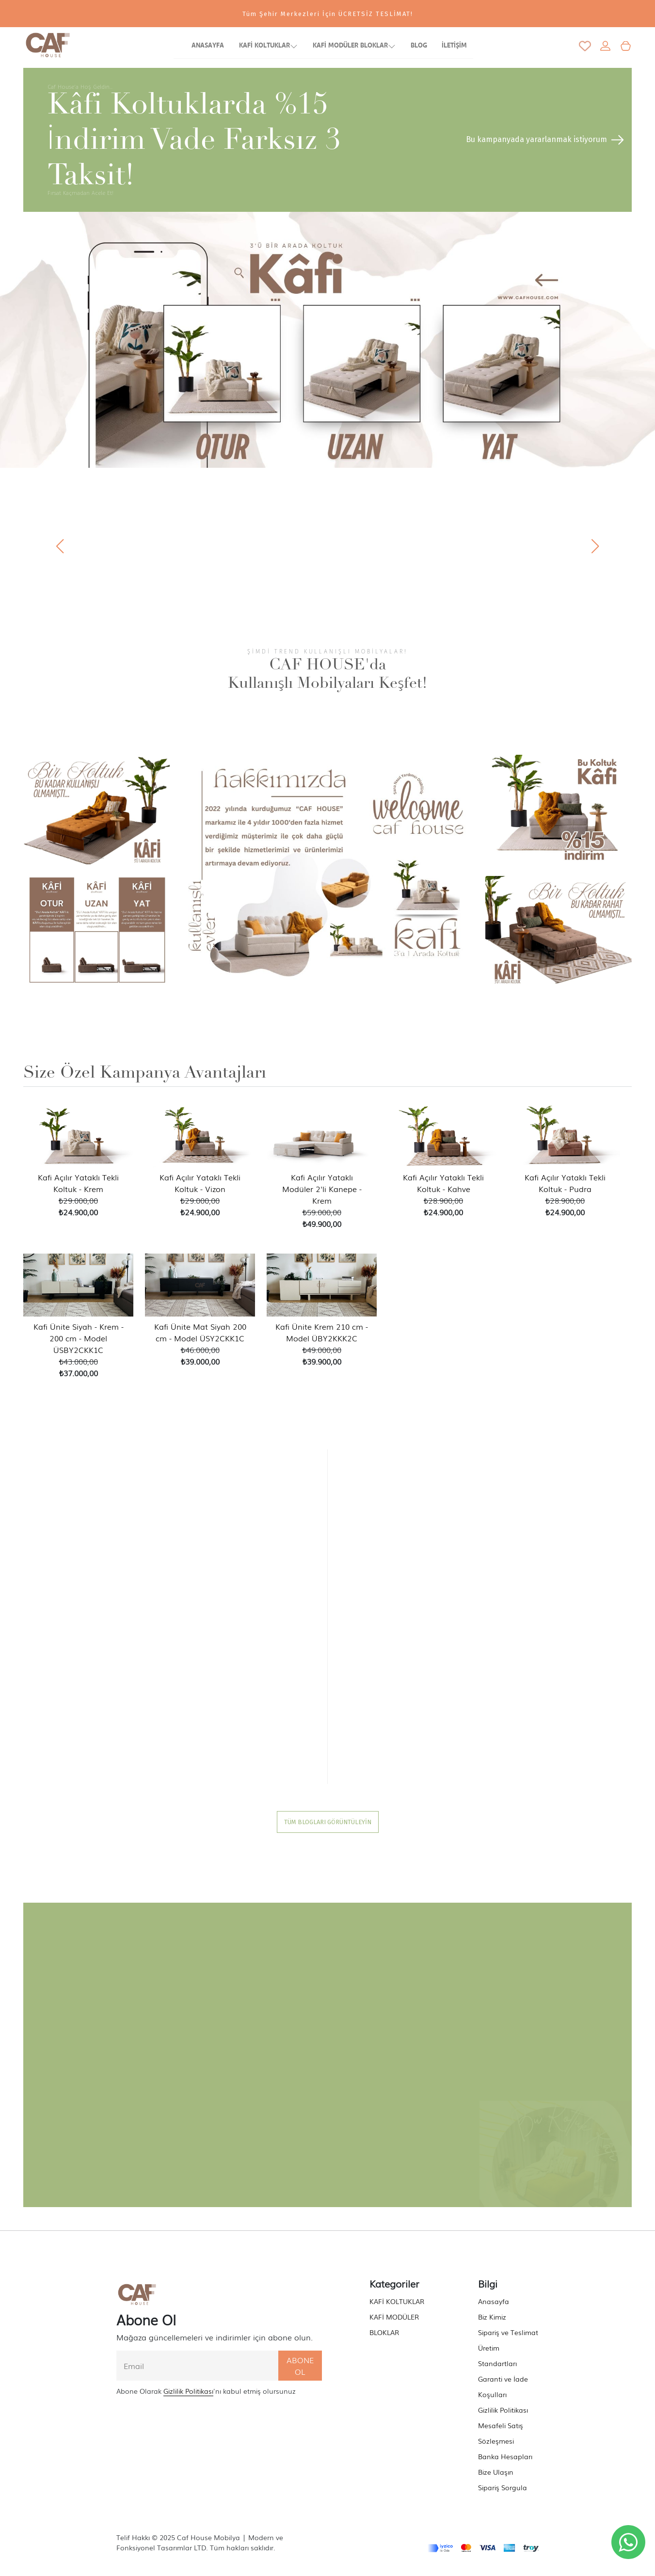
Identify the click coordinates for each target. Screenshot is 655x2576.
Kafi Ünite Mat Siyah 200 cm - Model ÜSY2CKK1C (200, 1332)
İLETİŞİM (454, 46)
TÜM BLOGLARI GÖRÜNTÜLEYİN (327, 1822)
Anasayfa (493, 2301)
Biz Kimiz (492, 2317)
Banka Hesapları (505, 2456)
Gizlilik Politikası (188, 2391)
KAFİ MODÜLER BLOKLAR (354, 46)
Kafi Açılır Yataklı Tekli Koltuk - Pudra (565, 1182)
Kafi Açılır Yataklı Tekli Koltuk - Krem (78, 1182)
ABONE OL (300, 2365)
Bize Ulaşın (495, 2472)
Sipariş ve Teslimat (508, 2332)
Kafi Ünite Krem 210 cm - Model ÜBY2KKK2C (321, 1332)
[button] (595, 546)
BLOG (419, 46)
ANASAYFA (208, 46)
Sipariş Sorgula (502, 2487)
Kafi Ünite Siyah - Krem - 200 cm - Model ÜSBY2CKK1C (78, 1337)
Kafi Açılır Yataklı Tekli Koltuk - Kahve (443, 1182)
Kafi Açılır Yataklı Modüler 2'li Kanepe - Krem (322, 1188)
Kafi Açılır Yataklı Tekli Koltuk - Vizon (200, 1182)
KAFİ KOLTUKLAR (268, 46)
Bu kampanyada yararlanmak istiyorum (546, 139)
